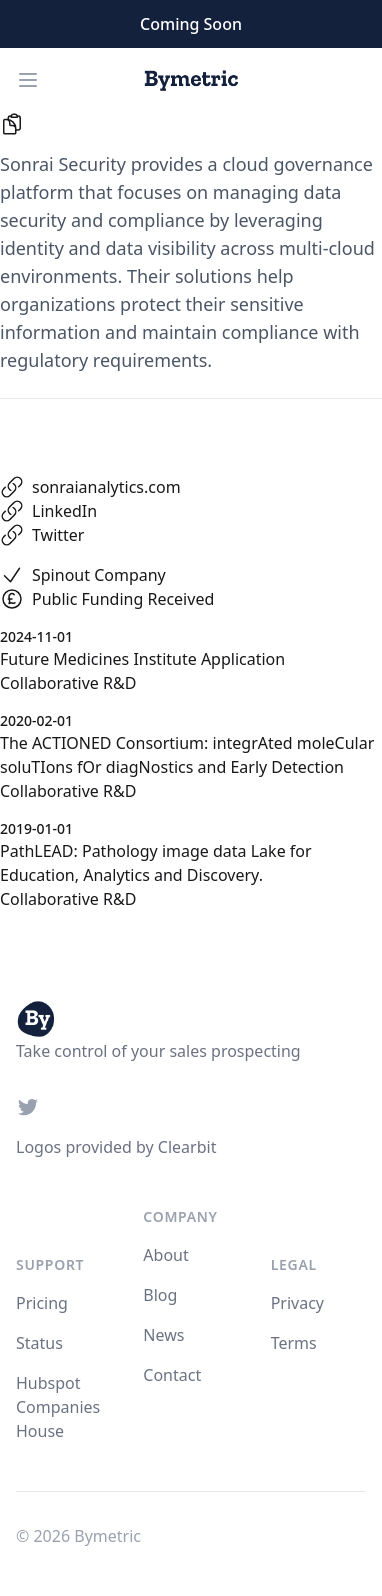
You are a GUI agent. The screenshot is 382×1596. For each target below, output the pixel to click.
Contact (172, 1375)
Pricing (42, 1303)
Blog (160, 1295)
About (165, 1255)
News (163, 1335)
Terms (294, 1343)
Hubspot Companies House (58, 1407)
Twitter (58, 535)
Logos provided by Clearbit (116, 1147)
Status (39, 1343)
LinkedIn (64, 511)
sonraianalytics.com (106, 487)
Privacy (297, 1303)
